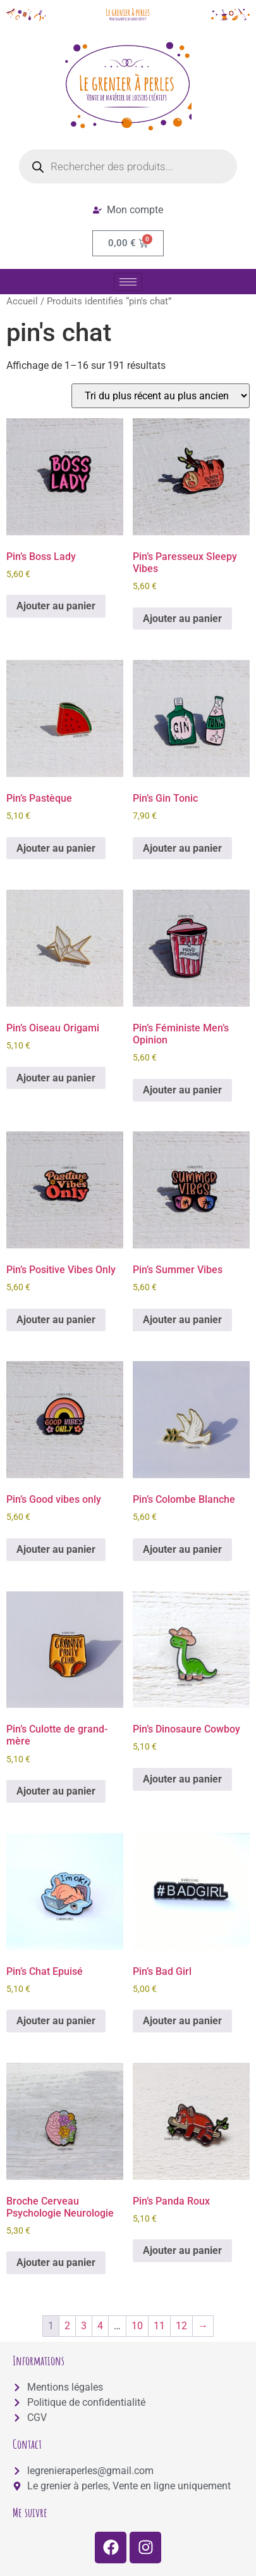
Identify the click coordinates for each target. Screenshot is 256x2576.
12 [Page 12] (181, 2326)
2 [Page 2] (67, 2326)
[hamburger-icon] (128, 282)
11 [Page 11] (159, 2326)
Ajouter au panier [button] (55, 606)
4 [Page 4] (100, 2326)
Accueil (22, 301)
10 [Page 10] (137, 2326)
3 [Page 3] (84, 2326)
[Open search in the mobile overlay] (128, 166)
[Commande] (160, 395)
